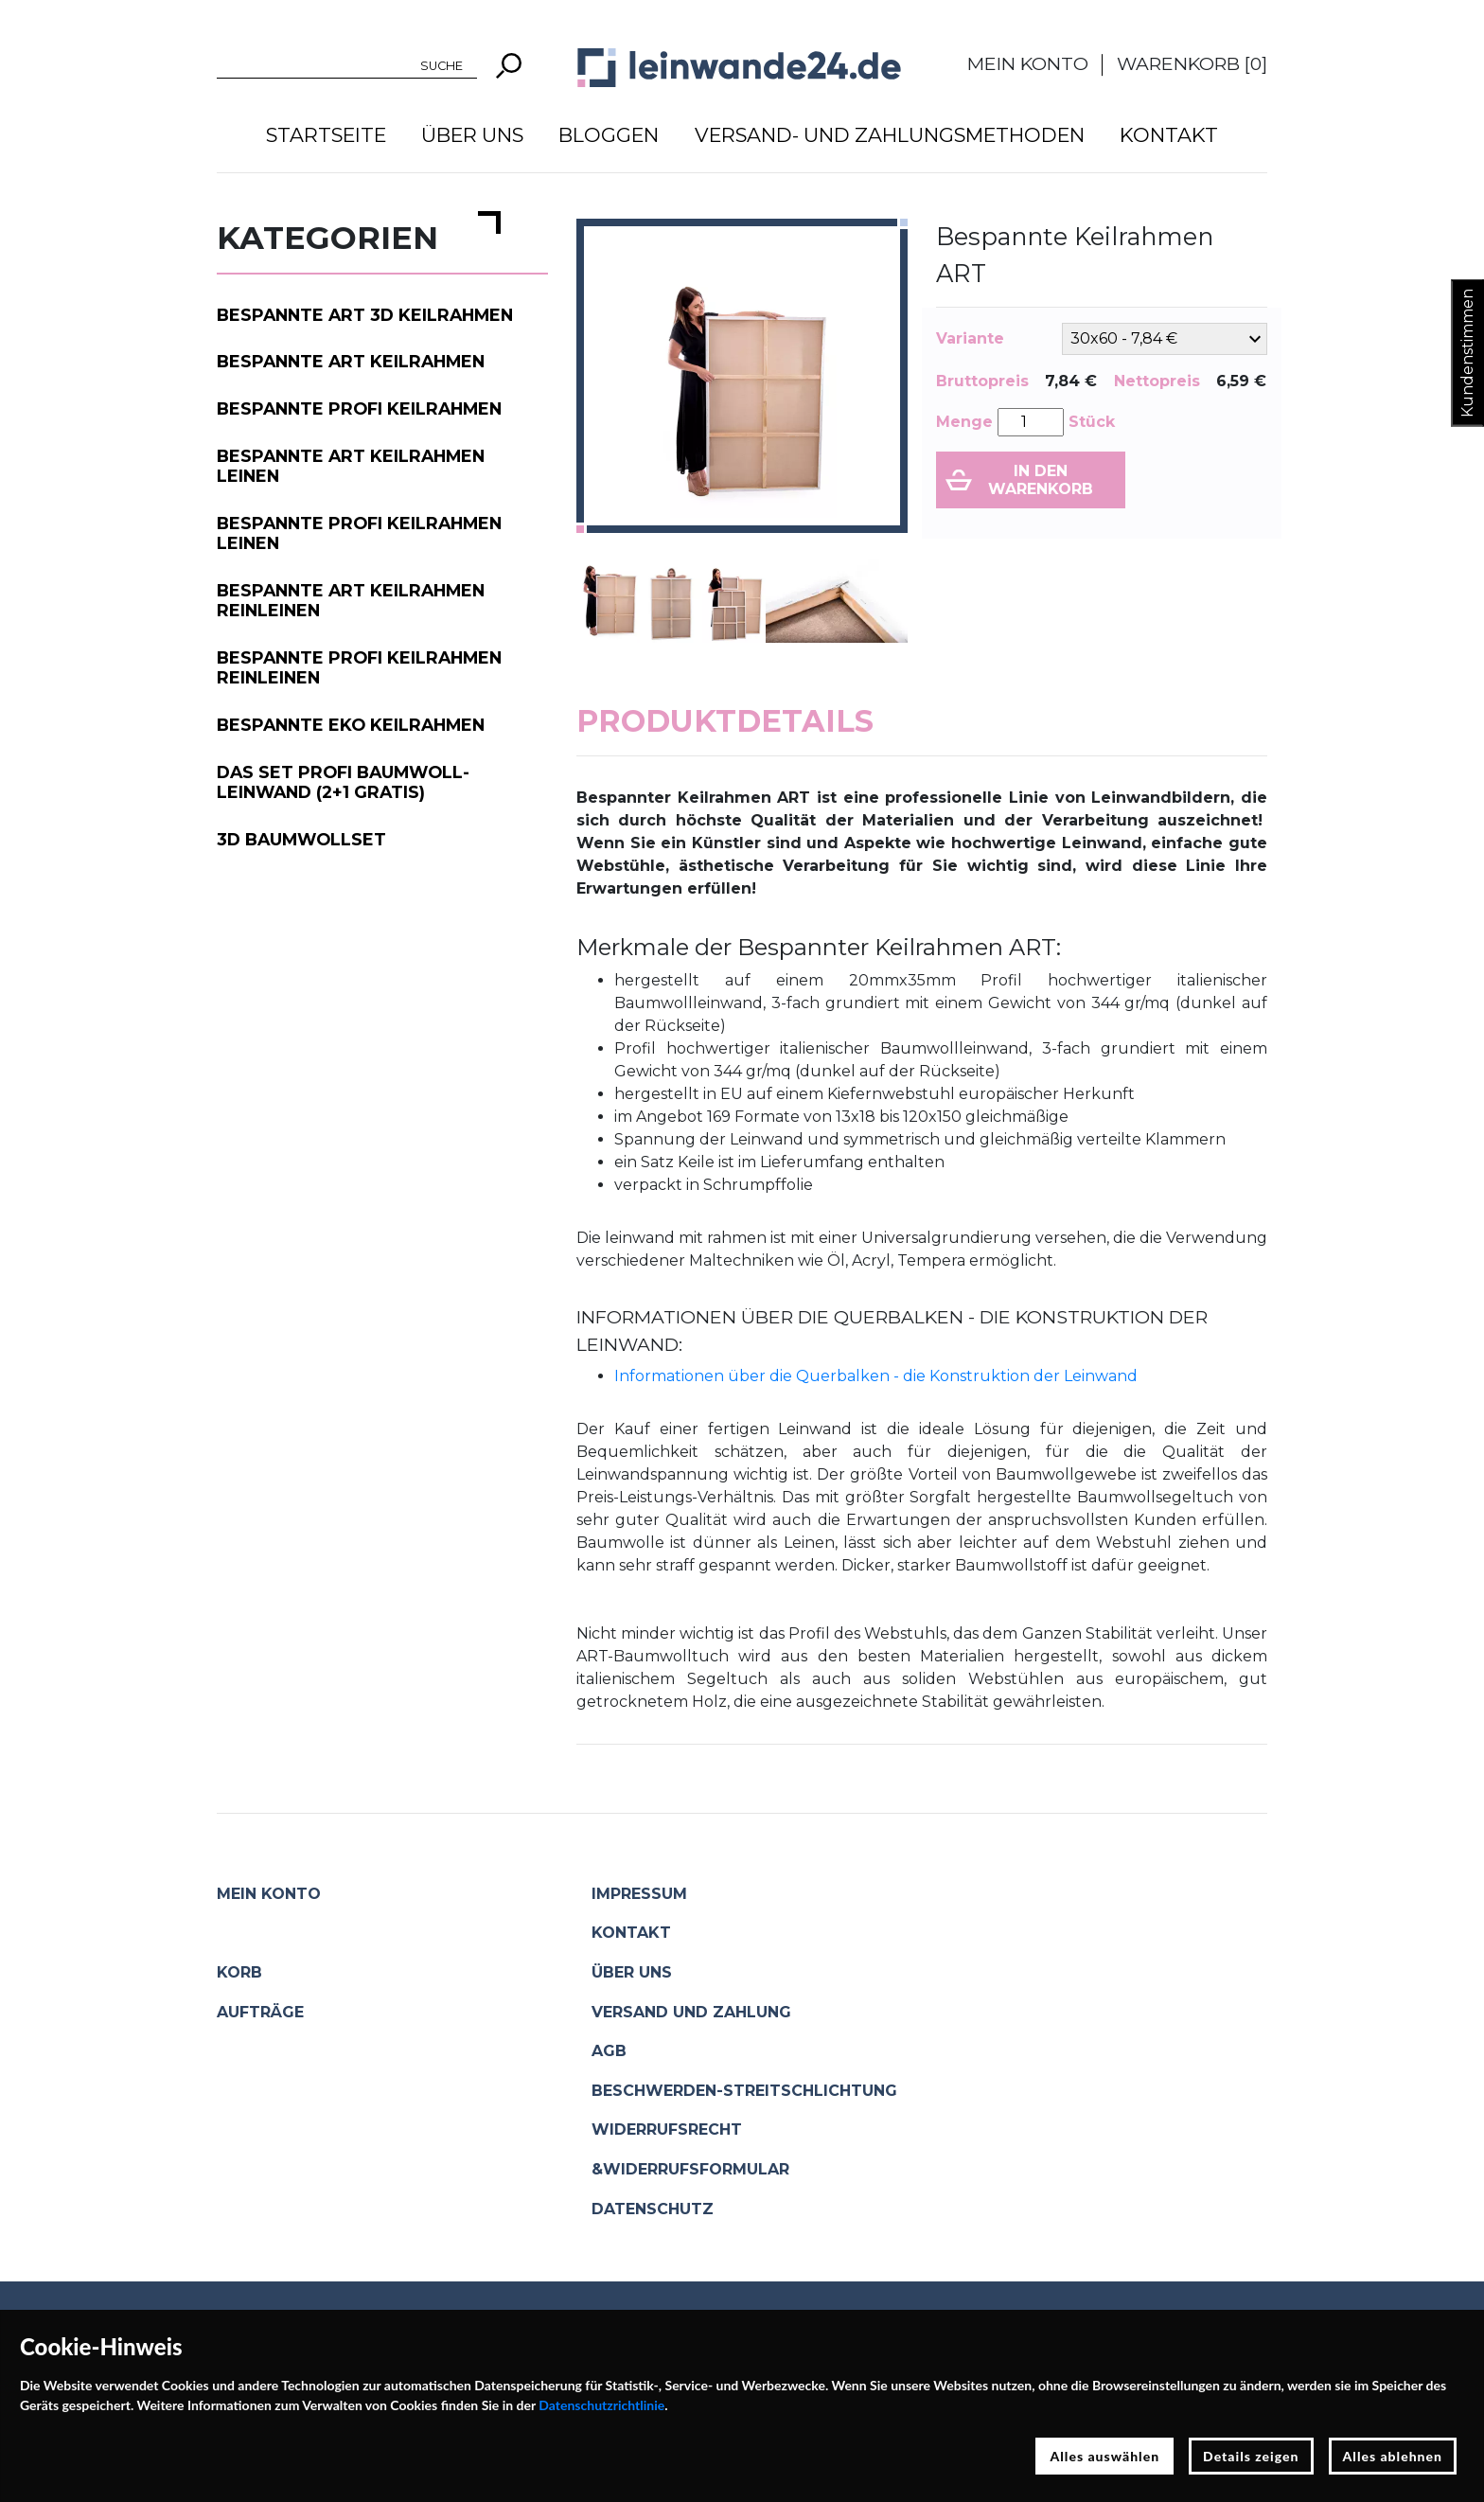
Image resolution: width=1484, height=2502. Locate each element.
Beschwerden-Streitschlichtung (744, 2091)
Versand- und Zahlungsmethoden (890, 135)
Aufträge (260, 2012)
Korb (239, 1972)
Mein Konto (1027, 63)
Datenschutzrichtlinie (601, 2405)
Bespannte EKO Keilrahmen (351, 725)
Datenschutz (653, 2209)
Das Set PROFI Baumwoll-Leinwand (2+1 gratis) (343, 782)
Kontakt (1169, 135)
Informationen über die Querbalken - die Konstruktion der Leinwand (876, 1376)
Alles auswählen (1104, 2456)
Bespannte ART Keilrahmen (351, 361)
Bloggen (608, 135)
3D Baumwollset (301, 839)
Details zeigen (1250, 2456)
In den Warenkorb (1040, 480)
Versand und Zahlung (691, 2012)
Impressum (639, 1894)
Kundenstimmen (1467, 353)
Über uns (472, 135)
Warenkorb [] (1192, 63)
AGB (609, 2051)
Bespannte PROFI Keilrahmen (359, 408)
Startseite (326, 135)
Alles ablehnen (1393, 2456)
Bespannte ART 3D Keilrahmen (365, 315)
